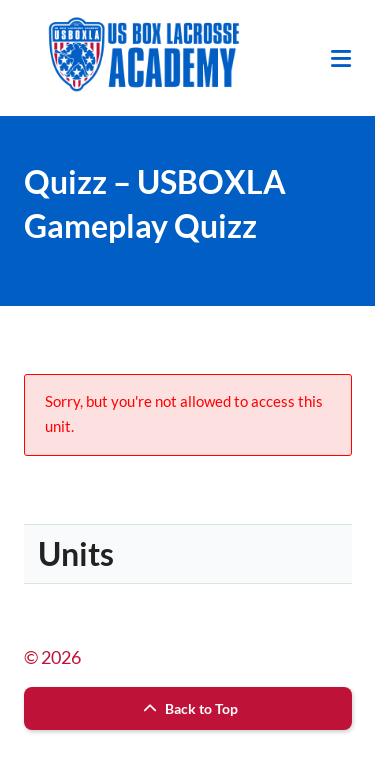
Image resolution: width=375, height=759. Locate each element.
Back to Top (188, 708)
